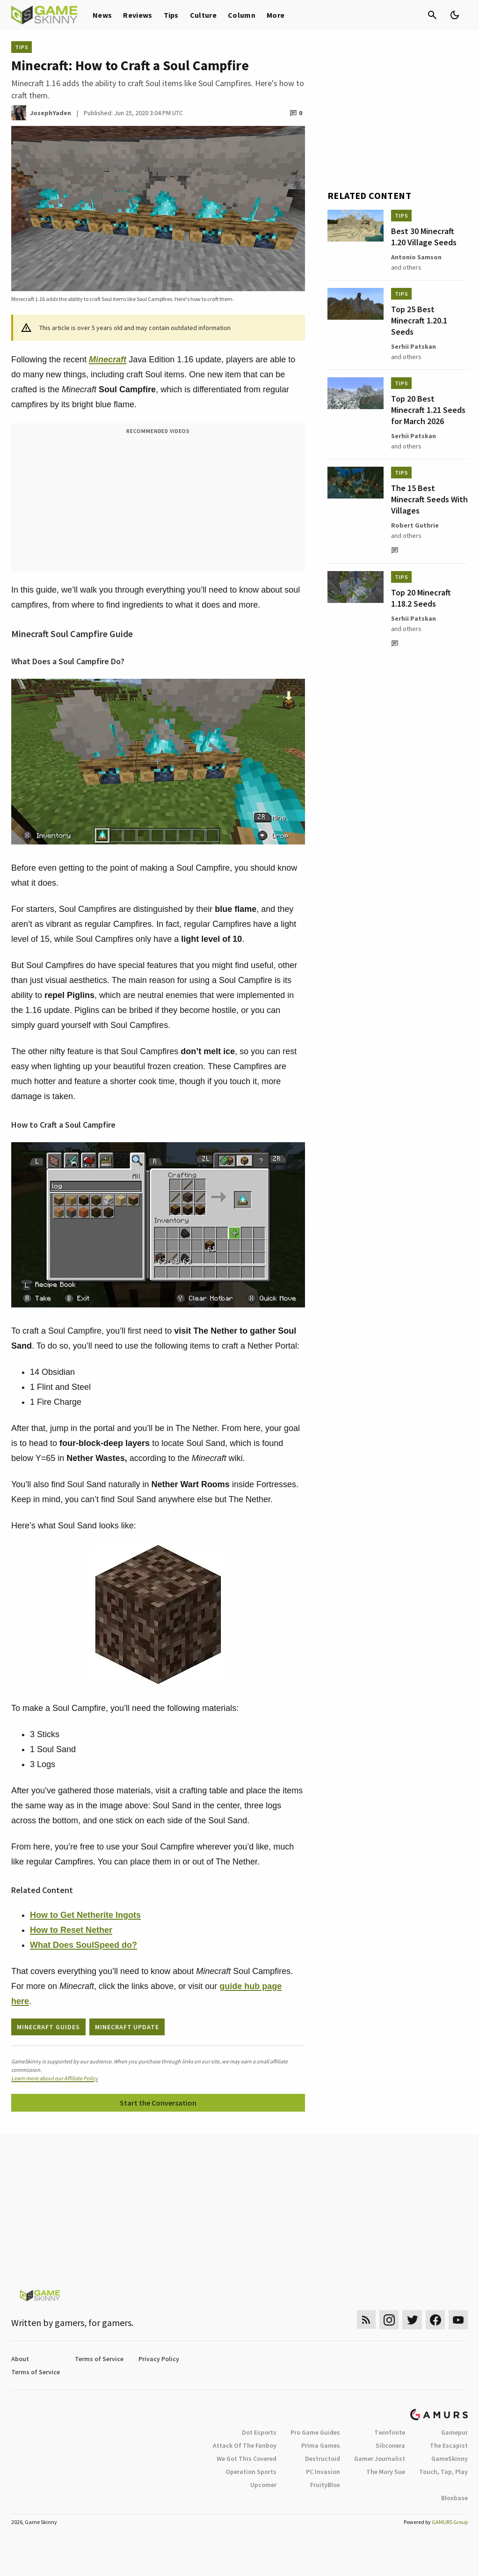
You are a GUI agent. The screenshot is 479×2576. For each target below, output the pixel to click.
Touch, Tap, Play (443, 2471)
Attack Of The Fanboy (244, 2445)
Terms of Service (99, 2359)
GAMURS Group (450, 2521)
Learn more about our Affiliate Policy (54, 2078)
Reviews (137, 15)
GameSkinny (449, 2458)
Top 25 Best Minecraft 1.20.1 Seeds (419, 320)
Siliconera (390, 2445)
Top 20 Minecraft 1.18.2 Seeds (421, 598)
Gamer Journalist (379, 2458)
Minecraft (107, 359)
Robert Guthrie (415, 525)
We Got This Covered (246, 2458)
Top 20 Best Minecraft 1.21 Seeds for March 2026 (428, 409)
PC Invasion (323, 2471)
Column (241, 15)
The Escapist (449, 2445)
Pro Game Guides (315, 2432)
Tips (171, 15)
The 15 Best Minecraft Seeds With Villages (429, 499)
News (102, 15)
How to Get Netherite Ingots (85, 1915)
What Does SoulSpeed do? (83, 1945)
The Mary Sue (385, 2471)
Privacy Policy (158, 2359)
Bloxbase (454, 2498)
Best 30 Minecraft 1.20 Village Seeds (424, 237)
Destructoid (322, 2458)
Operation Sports (250, 2471)
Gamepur (454, 2432)
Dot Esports (259, 2432)
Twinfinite (389, 2432)
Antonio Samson (416, 257)
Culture (203, 15)
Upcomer (263, 2485)
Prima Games (320, 2445)
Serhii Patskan (413, 346)
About (20, 2359)
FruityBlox (325, 2485)
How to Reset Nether (71, 1930)
